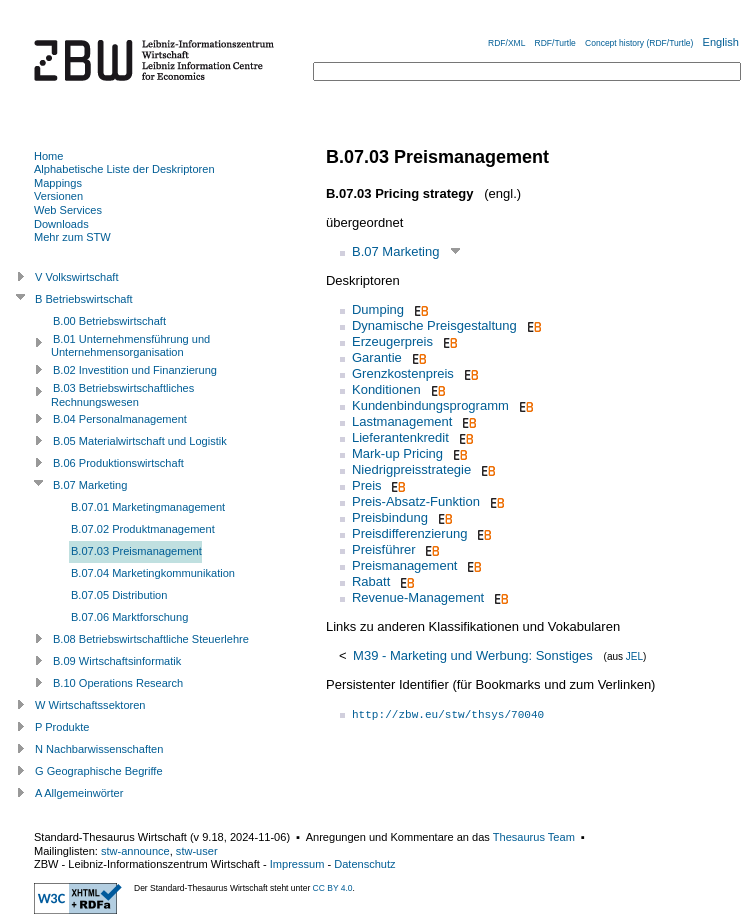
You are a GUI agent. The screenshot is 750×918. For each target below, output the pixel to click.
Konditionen (386, 389)
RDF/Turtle (555, 43)
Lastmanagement (402, 421)
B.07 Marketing (395, 251)
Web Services (68, 210)
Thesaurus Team (534, 837)
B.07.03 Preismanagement (136, 551)
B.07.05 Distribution (119, 595)
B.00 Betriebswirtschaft (109, 321)
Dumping (378, 309)
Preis (367, 485)
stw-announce (135, 851)
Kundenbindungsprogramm (430, 405)
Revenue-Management (418, 597)
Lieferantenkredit (400, 437)
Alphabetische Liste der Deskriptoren (124, 169)
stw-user (197, 851)
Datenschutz (364, 864)
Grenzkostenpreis (403, 373)
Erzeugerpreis (392, 341)
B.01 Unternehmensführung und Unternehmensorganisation (130, 346)
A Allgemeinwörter (79, 793)
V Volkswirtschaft (77, 277)
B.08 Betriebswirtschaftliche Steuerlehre (151, 639)
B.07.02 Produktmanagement (143, 529)
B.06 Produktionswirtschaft (118, 463)
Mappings (58, 183)
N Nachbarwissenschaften (99, 749)
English (721, 42)
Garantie (377, 357)
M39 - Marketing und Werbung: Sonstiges (473, 655)
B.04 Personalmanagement (120, 419)
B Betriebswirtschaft (84, 299)
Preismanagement (405, 565)
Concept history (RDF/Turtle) (639, 43)
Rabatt (371, 581)
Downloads (61, 224)
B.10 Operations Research (118, 683)
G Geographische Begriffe (99, 771)
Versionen (58, 196)
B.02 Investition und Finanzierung (135, 370)
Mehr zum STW (72, 237)
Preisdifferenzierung (409, 533)
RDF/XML (506, 43)
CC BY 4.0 (333, 888)
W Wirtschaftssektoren (90, 705)
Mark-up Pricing (397, 453)
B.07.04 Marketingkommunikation (153, 573)
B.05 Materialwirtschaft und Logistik (140, 441)
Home (48, 156)
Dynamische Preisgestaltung (434, 325)
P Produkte (62, 727)
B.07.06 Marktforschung (129, 617)
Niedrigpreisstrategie (411, 469)
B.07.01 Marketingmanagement (148, 507)
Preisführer (384, 549)
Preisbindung (390, 517)
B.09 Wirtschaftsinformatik (117, 661)
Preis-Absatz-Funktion (416, 501)
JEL (634, 656)
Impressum (297, 864)
